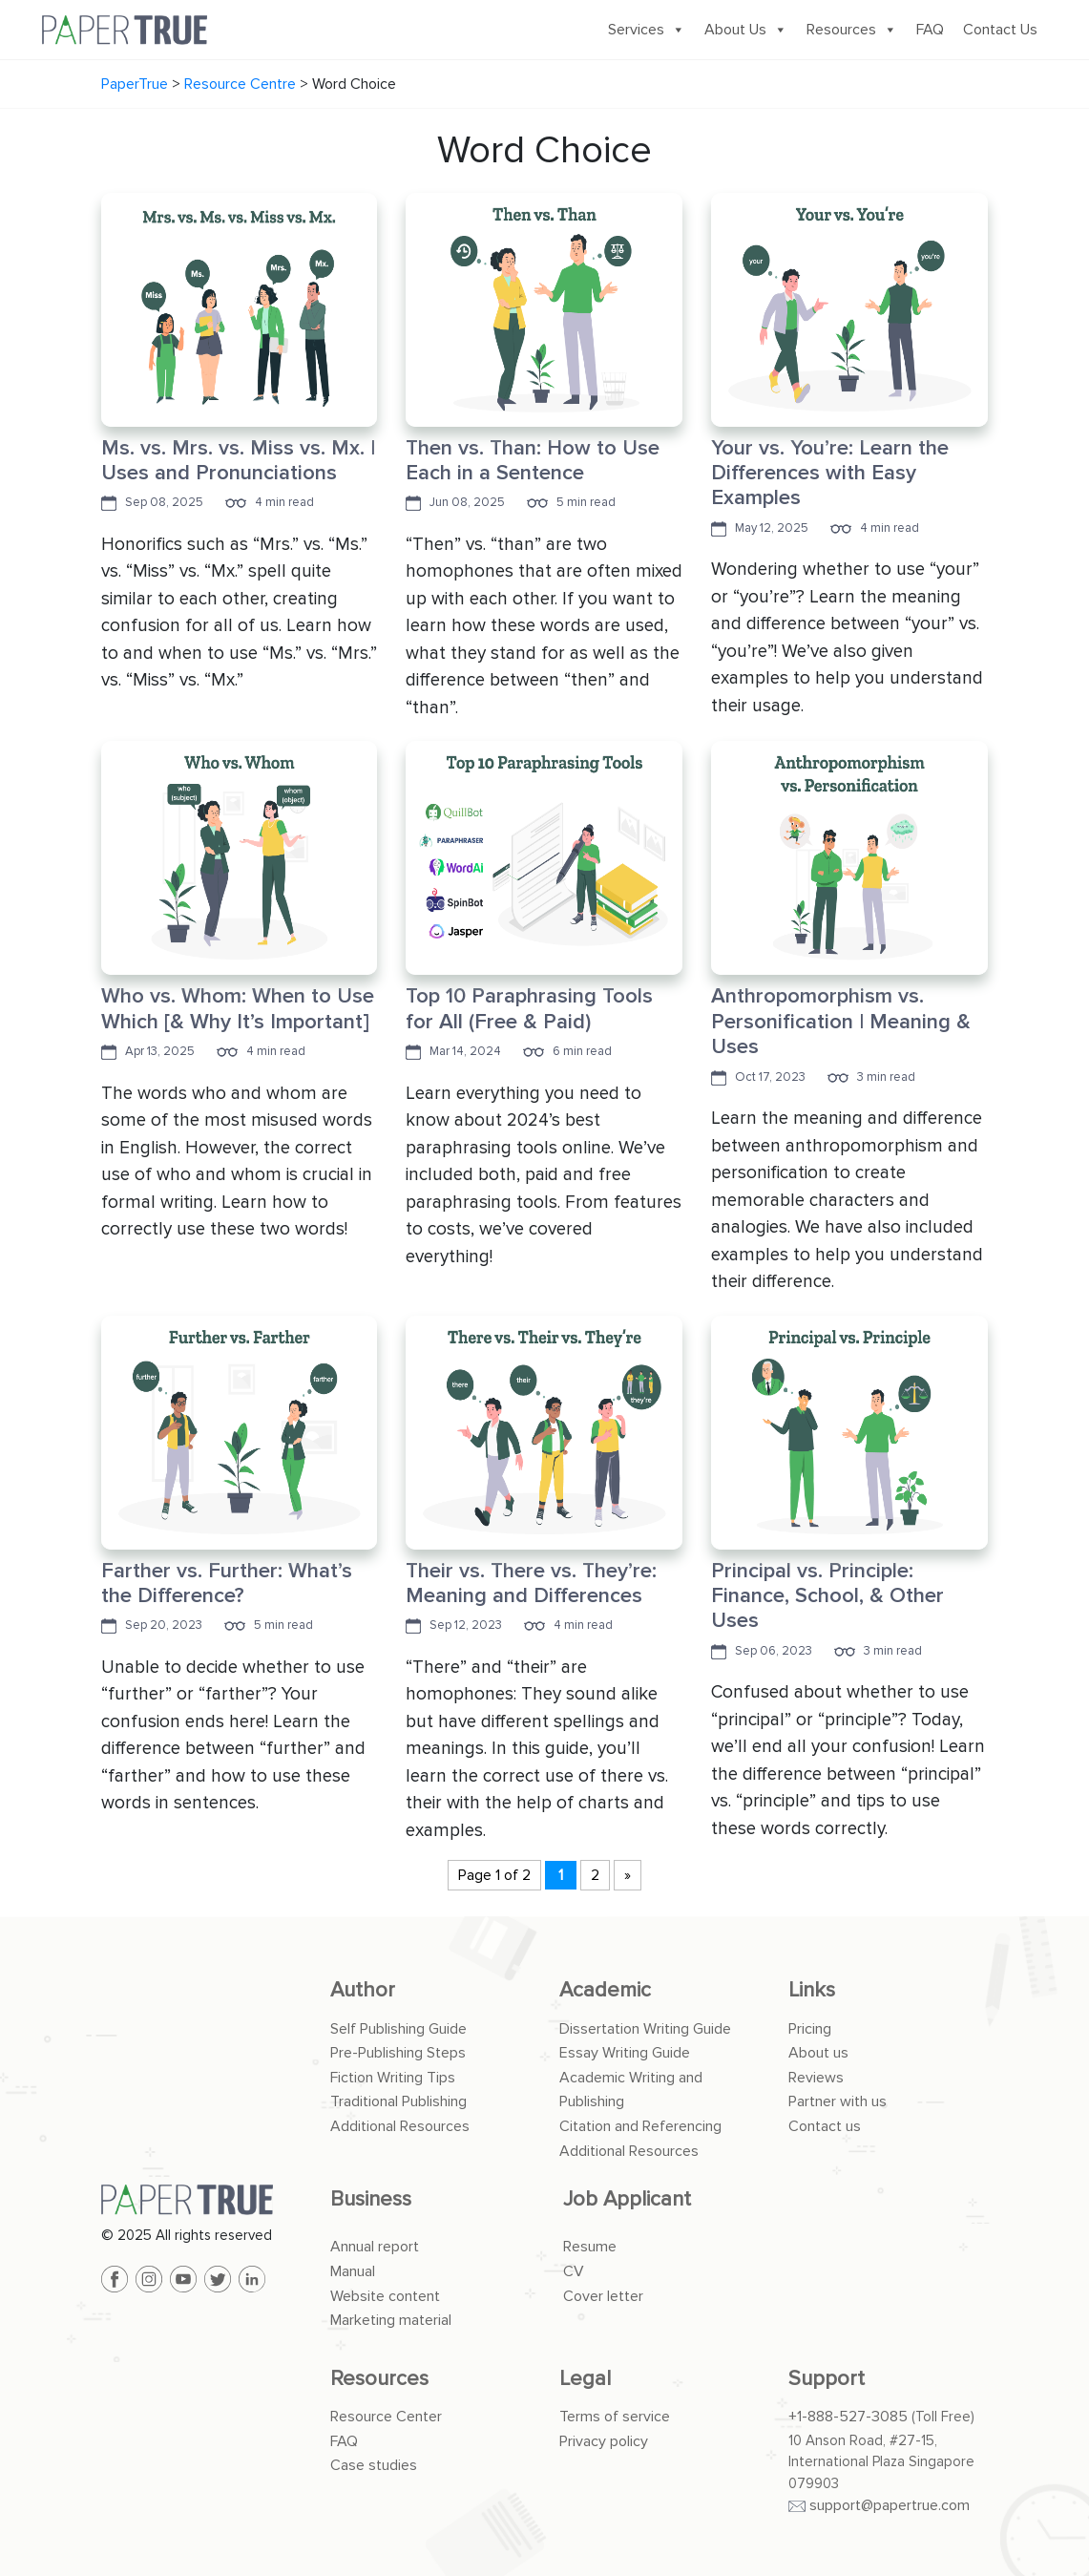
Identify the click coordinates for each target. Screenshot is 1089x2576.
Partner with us (837, 2101)
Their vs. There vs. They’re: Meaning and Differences (531, 1583)
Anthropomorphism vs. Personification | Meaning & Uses (841, 1021)
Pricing (809, 2028)
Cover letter (603, 2296)
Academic (605, 1990)
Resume (590, 2246)
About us (818, 2052)
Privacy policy (603, 2441)
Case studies (373, 2465)
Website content (385, 2296)
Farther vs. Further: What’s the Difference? (226, 1583)
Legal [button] (585, 2379)
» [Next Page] (627, 1875)
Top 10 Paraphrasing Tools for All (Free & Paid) (529, 1008)
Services (646, 30)
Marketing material (390, 2320)
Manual (352, 2271)
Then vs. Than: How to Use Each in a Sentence (533, 460)
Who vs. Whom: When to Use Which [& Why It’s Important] (237, 1008)
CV (573, 2271)
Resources (851, 30)
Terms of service (614, 2416)
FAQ (930, 29)
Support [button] (826, 2379)
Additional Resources (400, 2126)
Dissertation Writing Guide (645, 2028)
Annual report (374, 2246)
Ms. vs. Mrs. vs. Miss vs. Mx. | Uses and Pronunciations (238, 460)
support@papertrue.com (889, 2505)
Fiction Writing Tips (392, 2077)
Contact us (824, 2126)
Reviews (816, 2077)
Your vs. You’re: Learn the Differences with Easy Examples (830, 473)
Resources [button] (379, 2379)
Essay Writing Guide (624, 2052)
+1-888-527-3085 (848, 2416)
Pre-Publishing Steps (398, 2052)
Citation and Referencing (640, 2126)
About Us (745, 30)
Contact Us (1000, 29)
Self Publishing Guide (398, 2028)
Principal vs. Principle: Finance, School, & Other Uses (827, 1596)
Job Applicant (627, 2199)
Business (370, 2199)
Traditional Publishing (398, 2101)
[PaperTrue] (201, 2200)
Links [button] (811, 1990)
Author (362, 1990)
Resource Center (386, 2416)
